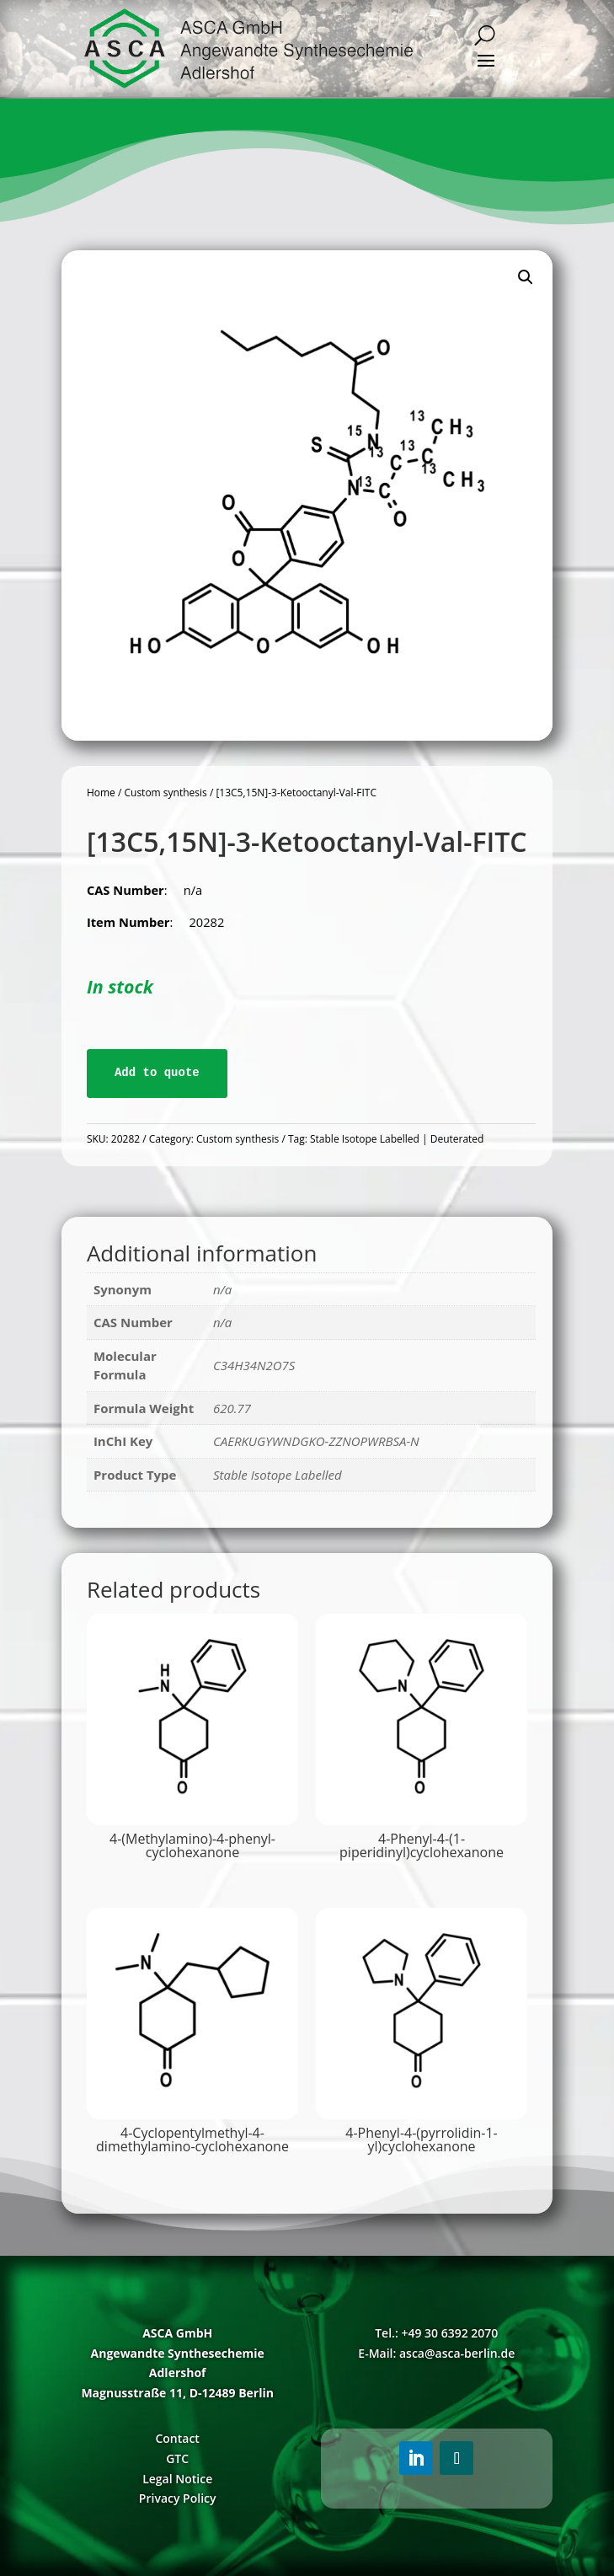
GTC (177, 2458)
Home (101, 792)
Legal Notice (177, 2479)
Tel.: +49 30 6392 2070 (436, 2333)
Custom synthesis (165, 792)
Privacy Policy (177, 2498)
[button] (525, 277)
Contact (177, 2438)
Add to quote (157, 1072)
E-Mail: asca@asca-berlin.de (436, 2353)
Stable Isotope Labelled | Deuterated (396, 1139)
